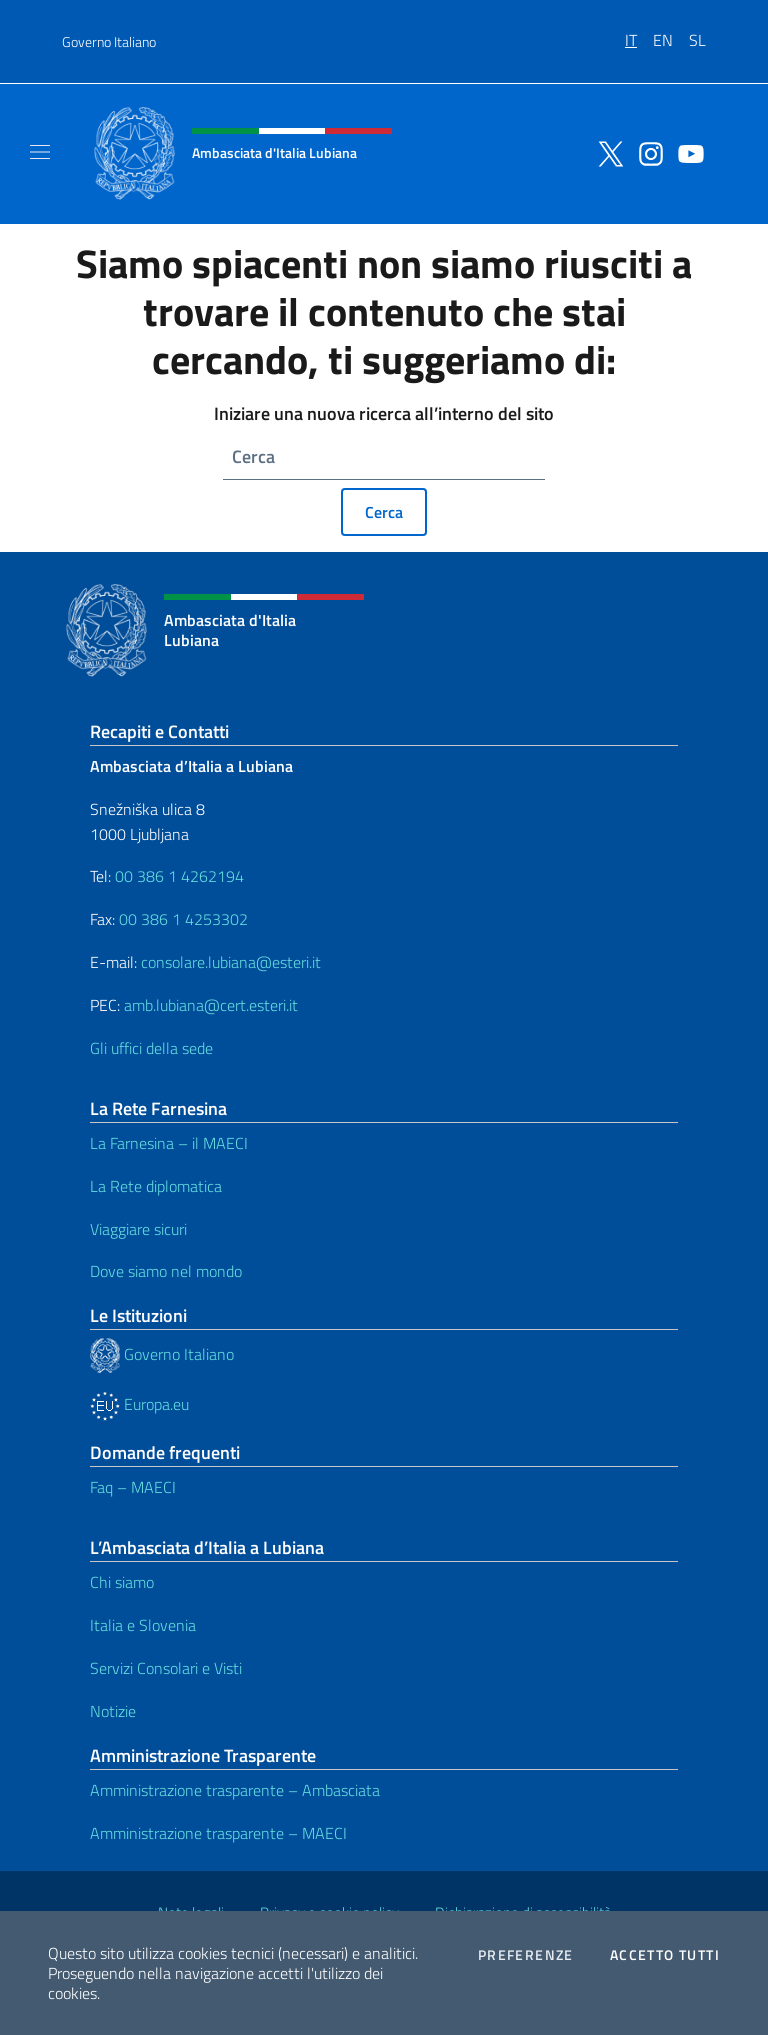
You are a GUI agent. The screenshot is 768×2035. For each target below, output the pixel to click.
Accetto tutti (665, 1955)
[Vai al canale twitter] (606, 152)
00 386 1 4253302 (183, 919)
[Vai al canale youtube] (686, 152)
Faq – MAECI (133, 1487)
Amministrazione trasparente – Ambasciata (235, 1790)
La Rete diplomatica (156, 1186)
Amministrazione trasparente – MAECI (218, 1833)
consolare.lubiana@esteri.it (231, 962)
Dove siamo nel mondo (166, 1271)
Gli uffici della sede (151, 1048)
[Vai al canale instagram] (646, 152)
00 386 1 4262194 (177, 876)
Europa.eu (139, 1404)
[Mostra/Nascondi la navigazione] (40, 152)
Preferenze (526, 1955)
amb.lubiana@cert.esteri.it (211, 1005)
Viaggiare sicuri (138, 1229)
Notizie (113, 1711)
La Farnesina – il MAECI (169, 1143)
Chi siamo (122, 1582)
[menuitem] (639, 33)
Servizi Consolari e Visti (166, 1668)
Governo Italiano (109, 41)
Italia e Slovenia (143, 1625)
